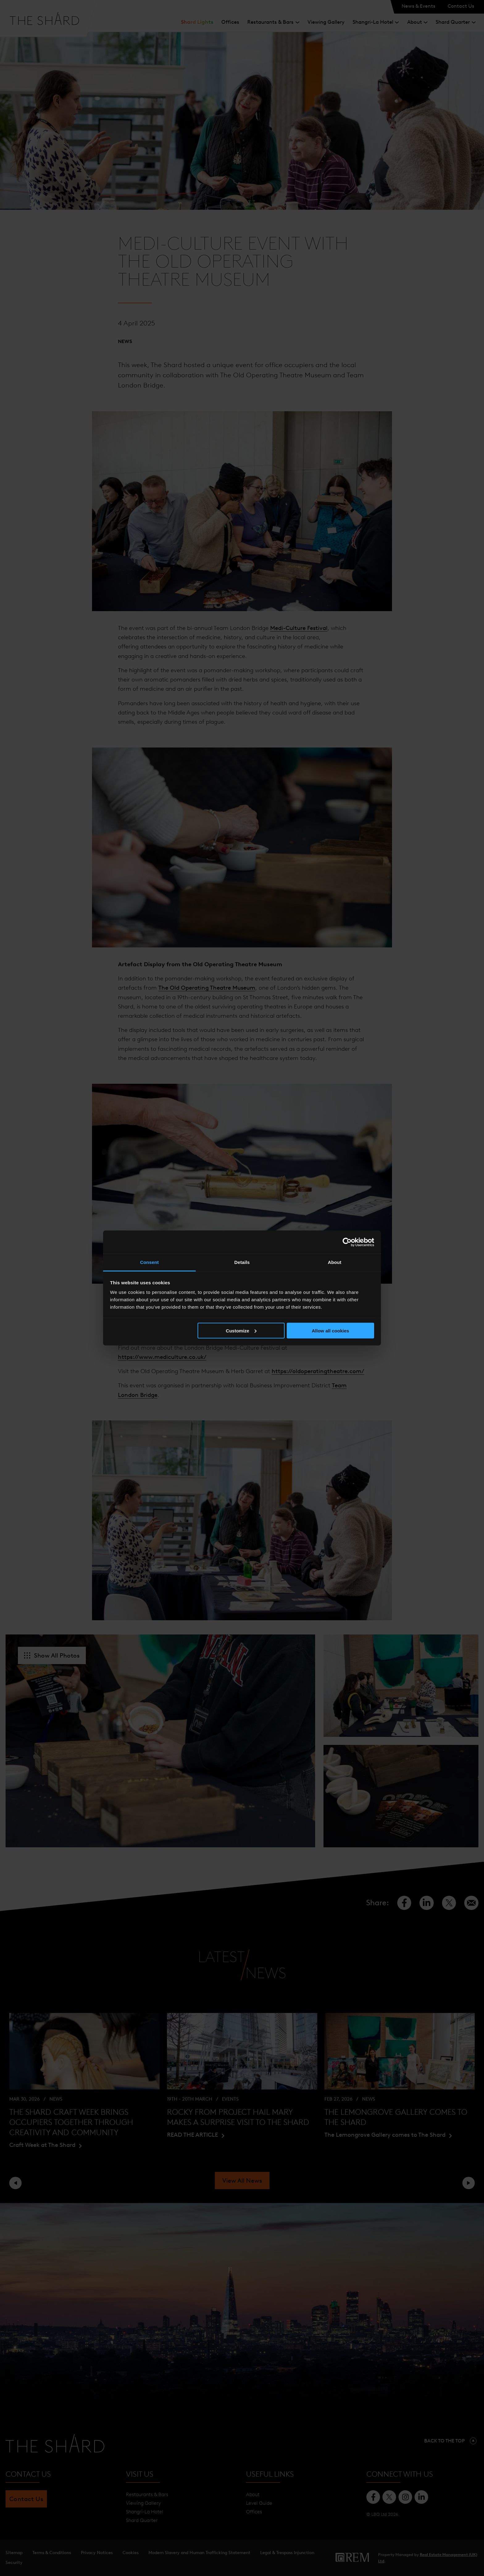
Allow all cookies (330, 1330)
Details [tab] (242, 1262)
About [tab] (334, 1262)
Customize (241, 1330)
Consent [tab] (149, 1262)
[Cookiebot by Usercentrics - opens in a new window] (347, 1242)
